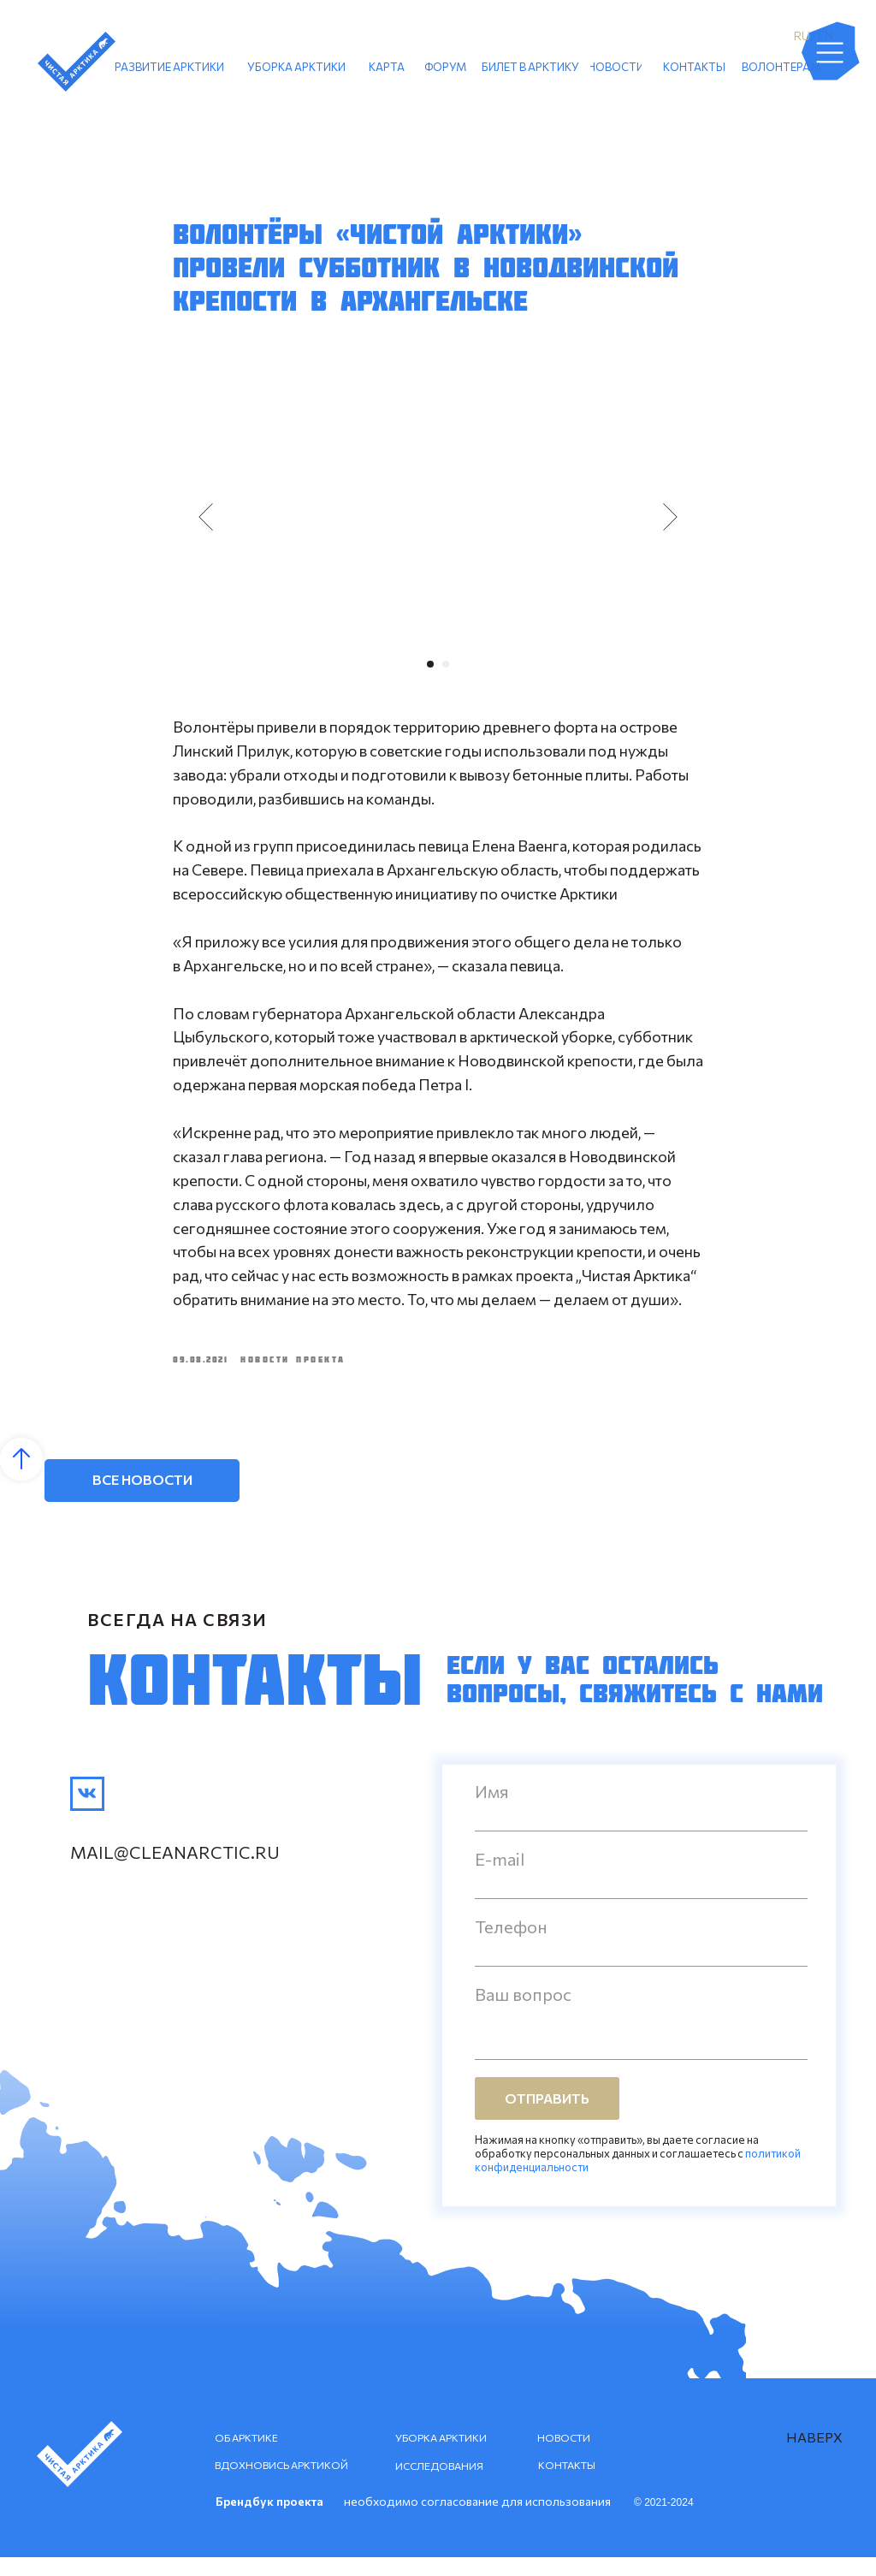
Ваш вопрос (523, 2013)
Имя (492, 1810)
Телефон (511, 1945)
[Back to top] (21, 1478)
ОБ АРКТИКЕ (246, 2456)
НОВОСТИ (563, 2456)
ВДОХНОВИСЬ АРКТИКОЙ (281, 2484)
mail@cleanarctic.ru (175, 1871)
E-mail (499, 1877)
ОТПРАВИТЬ (547, 2118)
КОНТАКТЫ (566, 2484)
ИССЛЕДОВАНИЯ (439, 2484)
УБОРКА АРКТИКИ (441, 2456)
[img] (87, 1812)
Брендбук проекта (269, 2520)
